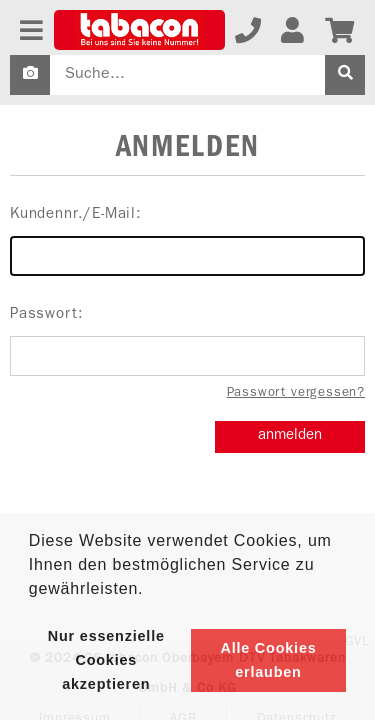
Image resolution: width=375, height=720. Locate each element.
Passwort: (187, 342)
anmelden (290, 436)
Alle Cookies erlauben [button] (268, 660)
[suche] (345, 75)
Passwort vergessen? (296, 393)
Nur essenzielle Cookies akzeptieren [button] (106, 660)
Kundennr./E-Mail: (187, 242)
